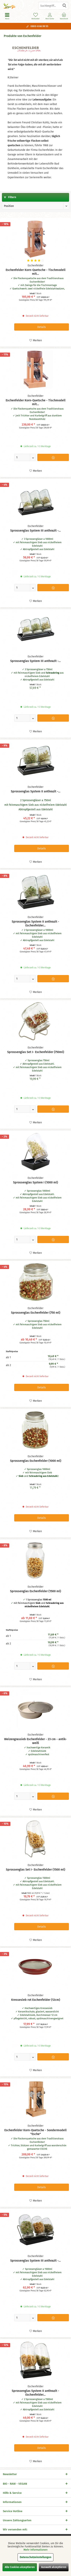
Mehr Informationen (35, 2549)
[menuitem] (64, 16)
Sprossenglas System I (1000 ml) (35, 1182)
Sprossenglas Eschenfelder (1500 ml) (35, 1591)
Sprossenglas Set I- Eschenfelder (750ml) (35, 1052)
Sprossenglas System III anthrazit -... (35, 530)
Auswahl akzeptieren (53, 2567)
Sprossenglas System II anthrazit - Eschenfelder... (35, 923)
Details (41, 327)
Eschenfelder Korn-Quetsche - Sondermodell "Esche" (35, 2132)
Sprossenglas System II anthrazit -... (35, 791)
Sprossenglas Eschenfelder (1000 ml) (35, 1461)
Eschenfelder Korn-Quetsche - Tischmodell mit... (36, 272)
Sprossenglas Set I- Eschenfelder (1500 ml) (35, 1869)
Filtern (10, 197)
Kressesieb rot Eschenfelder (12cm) (35, 2000)
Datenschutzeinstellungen (35, 2557)
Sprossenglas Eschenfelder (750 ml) (35, 1312)
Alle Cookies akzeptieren (20, 2567)
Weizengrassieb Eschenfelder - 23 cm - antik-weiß (35, 1741)
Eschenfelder (35, 265)
